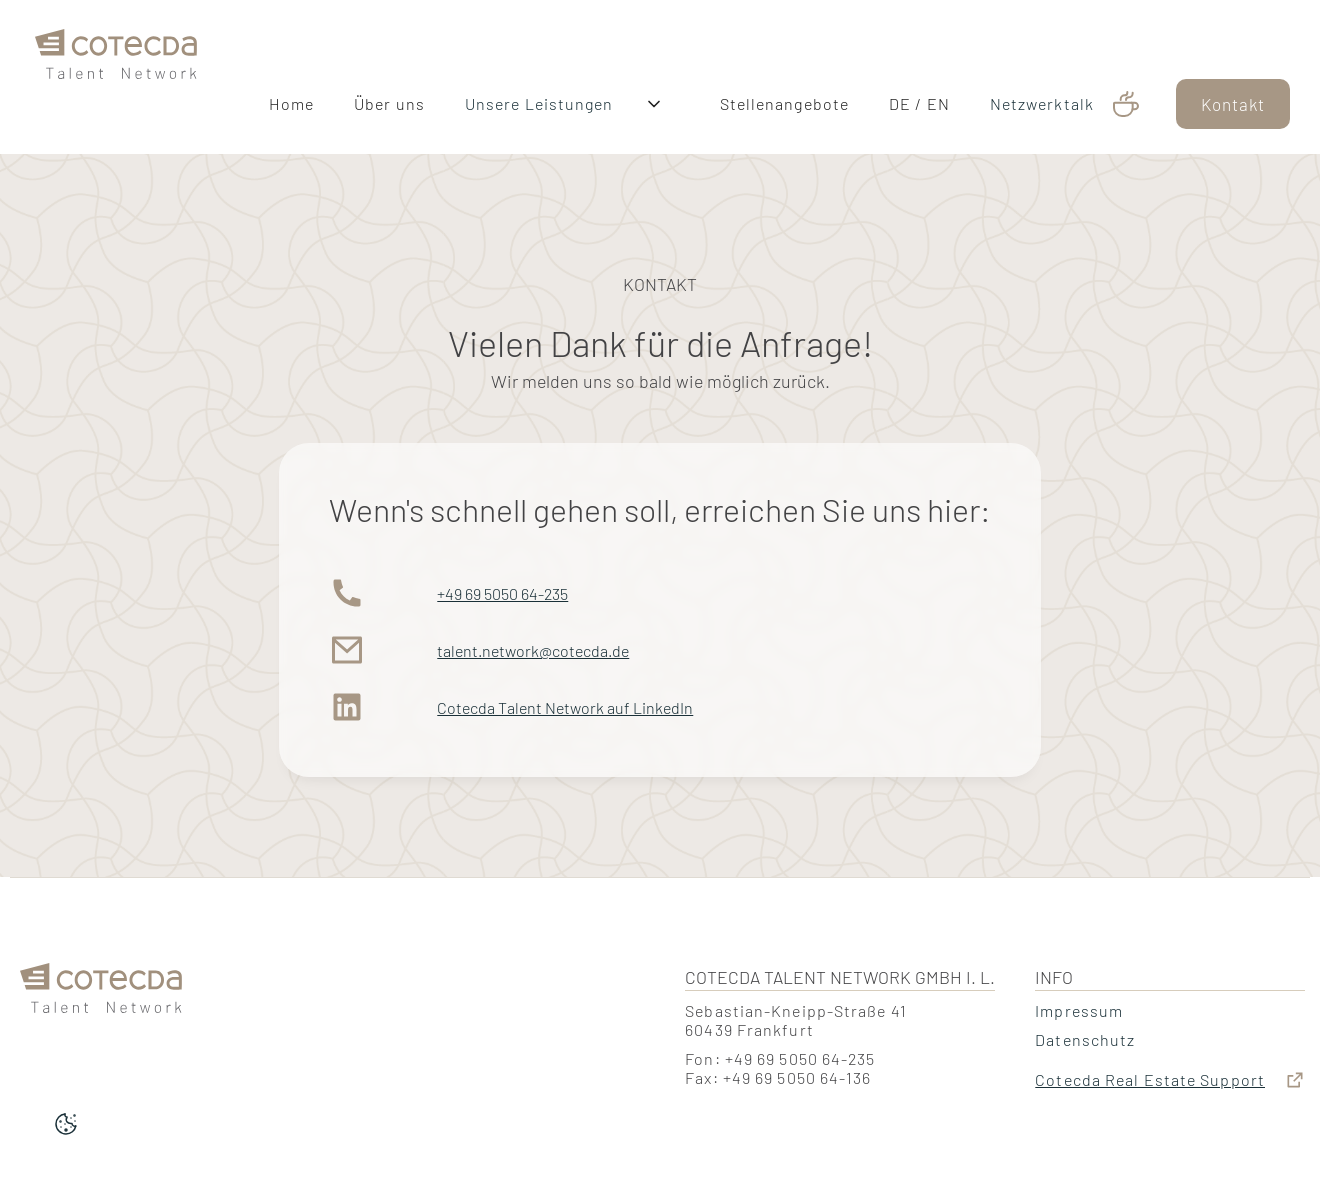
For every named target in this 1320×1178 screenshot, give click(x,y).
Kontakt (1233, 104)
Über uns (389, 103)
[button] (667, 104)
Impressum (1079, 1010)
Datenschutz (1085, 1039)
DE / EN (919, 103)
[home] (116, 77)
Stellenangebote (785, 103)
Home (291, 103)
